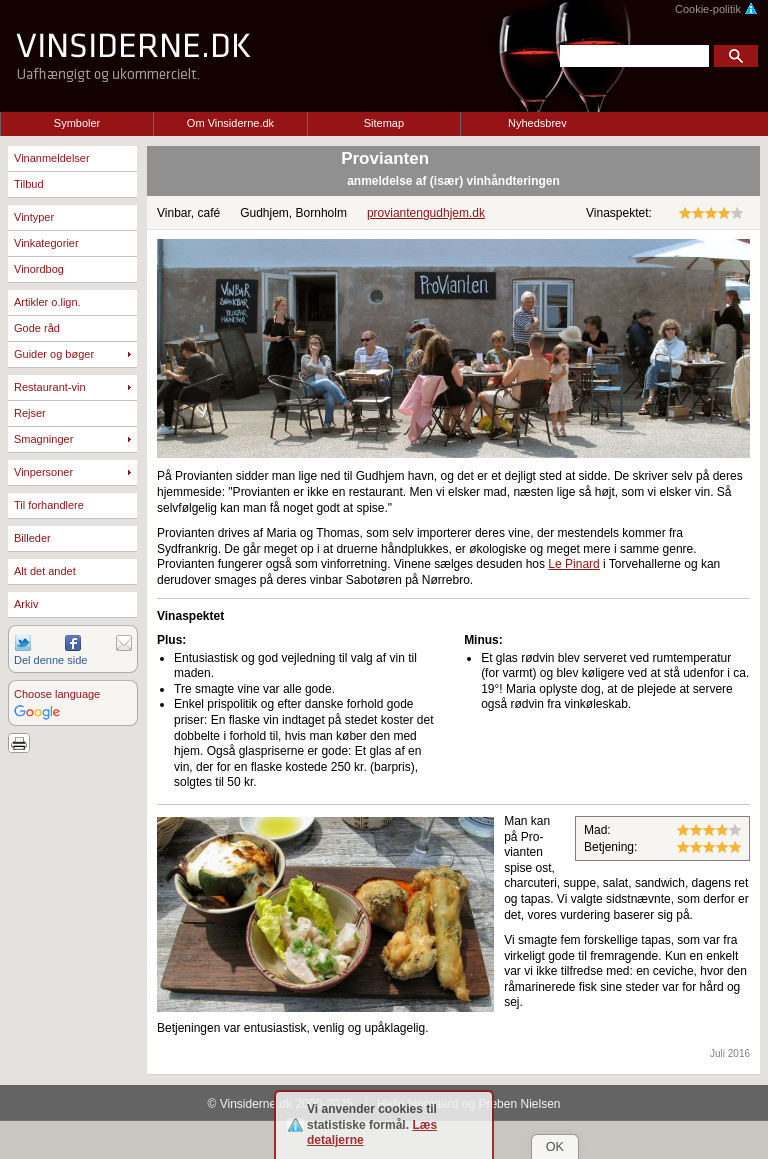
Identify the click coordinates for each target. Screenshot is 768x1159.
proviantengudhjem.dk (426, 213)
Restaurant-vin (50, 387)
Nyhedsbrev (537, 123)
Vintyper (34, 217)
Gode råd (37, 328)
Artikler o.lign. (47, 302)
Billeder (32, 538)
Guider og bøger (54, 354)
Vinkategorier (46, 243)
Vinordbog (39, 269)
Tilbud (29, 184)
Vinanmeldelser (52, 158)
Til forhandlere (49, 505)
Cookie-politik (716, 9)
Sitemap (384, 123)
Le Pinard (573, 564)
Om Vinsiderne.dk (230, 123)
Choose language (57, 694)
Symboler (77, 123)
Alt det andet (45, 571)
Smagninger (43, 439)
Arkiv (26, 604)
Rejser (30, 413)
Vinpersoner (43, 472)
